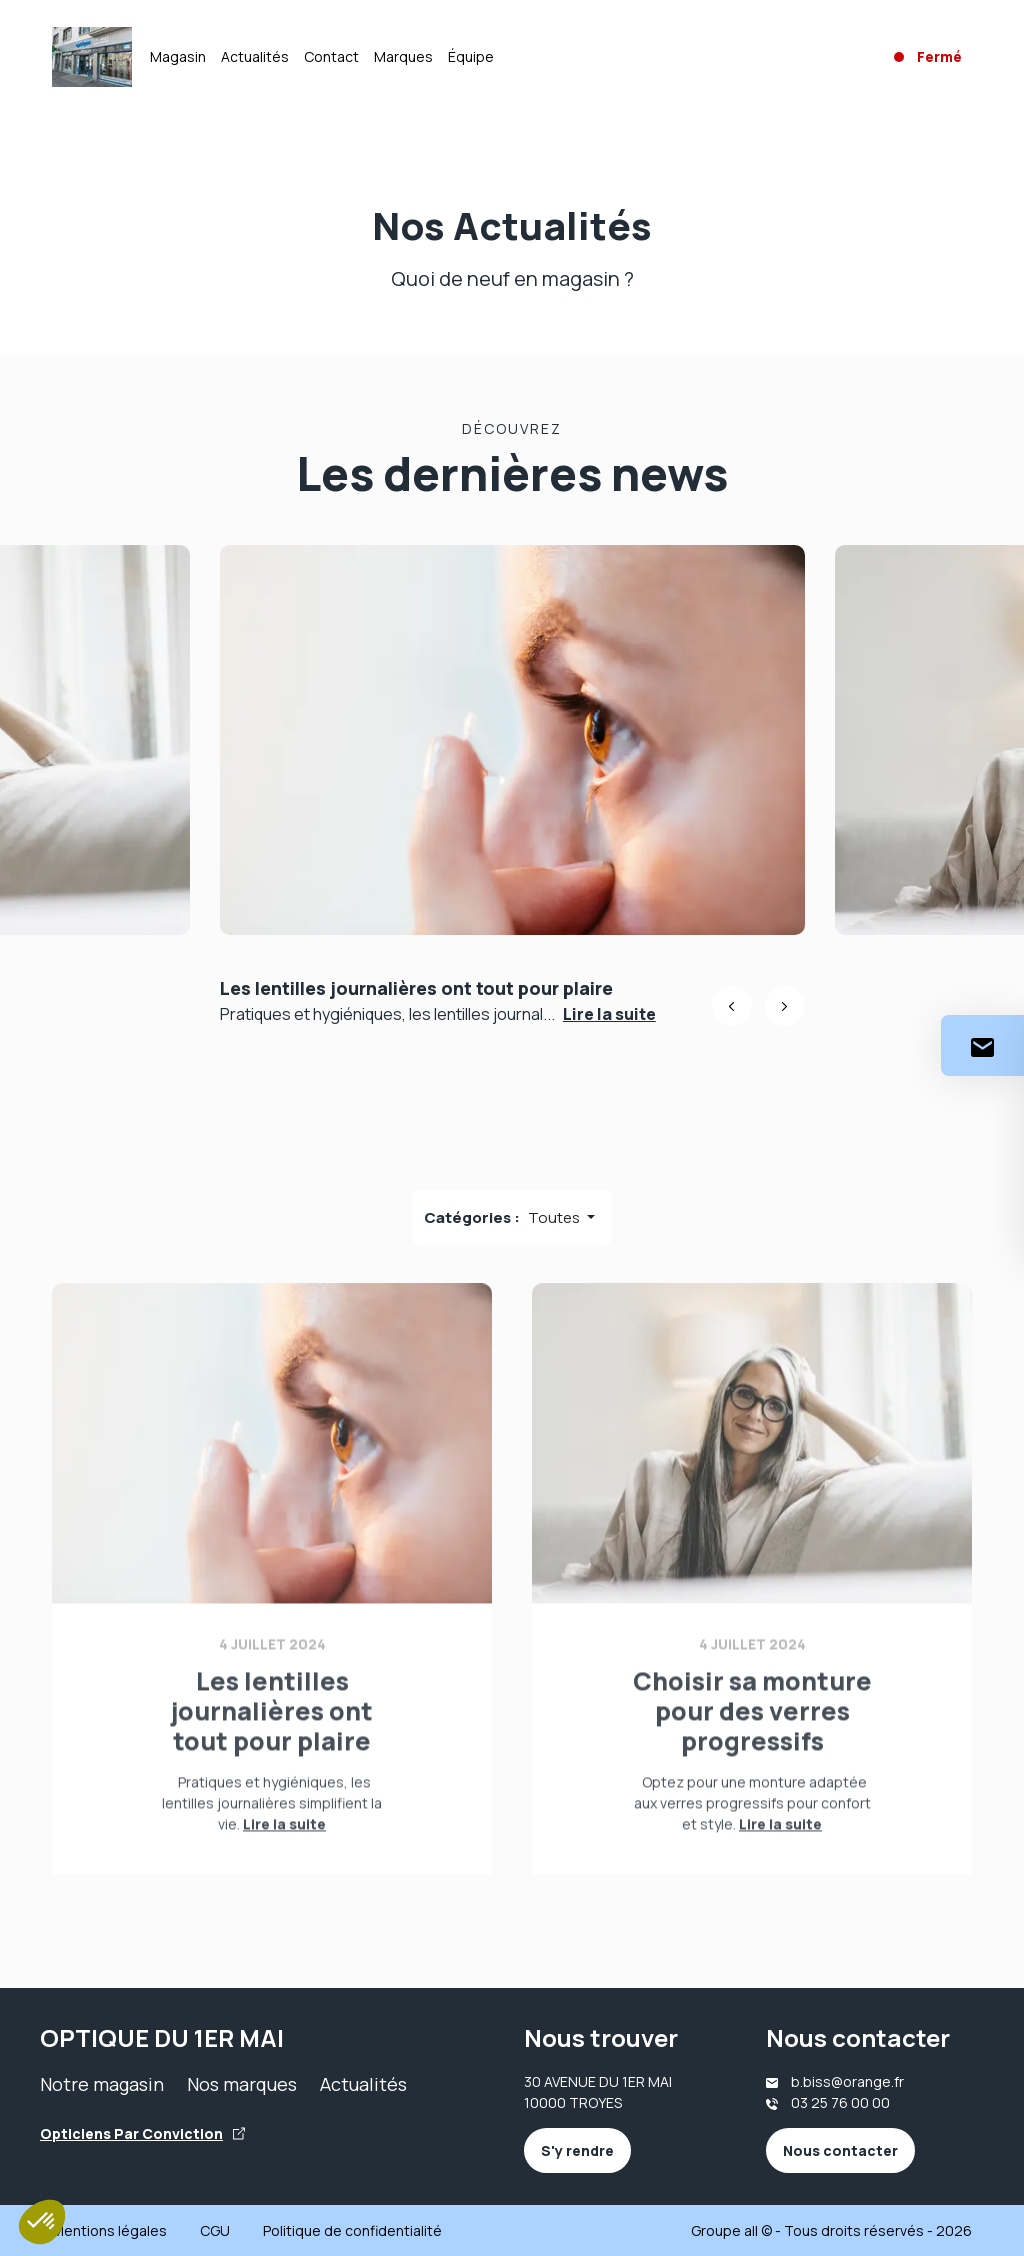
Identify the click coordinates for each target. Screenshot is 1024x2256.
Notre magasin (102, 2084)
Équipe (471, 56)
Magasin (178, 56)
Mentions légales (109, 2230)
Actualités (255, 56)
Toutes (555, 1217)
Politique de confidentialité (352, 2230)
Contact (331, 56)
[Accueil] (92, 57)
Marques (403, 56)
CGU (215, 2230)
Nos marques (242, 2084)
